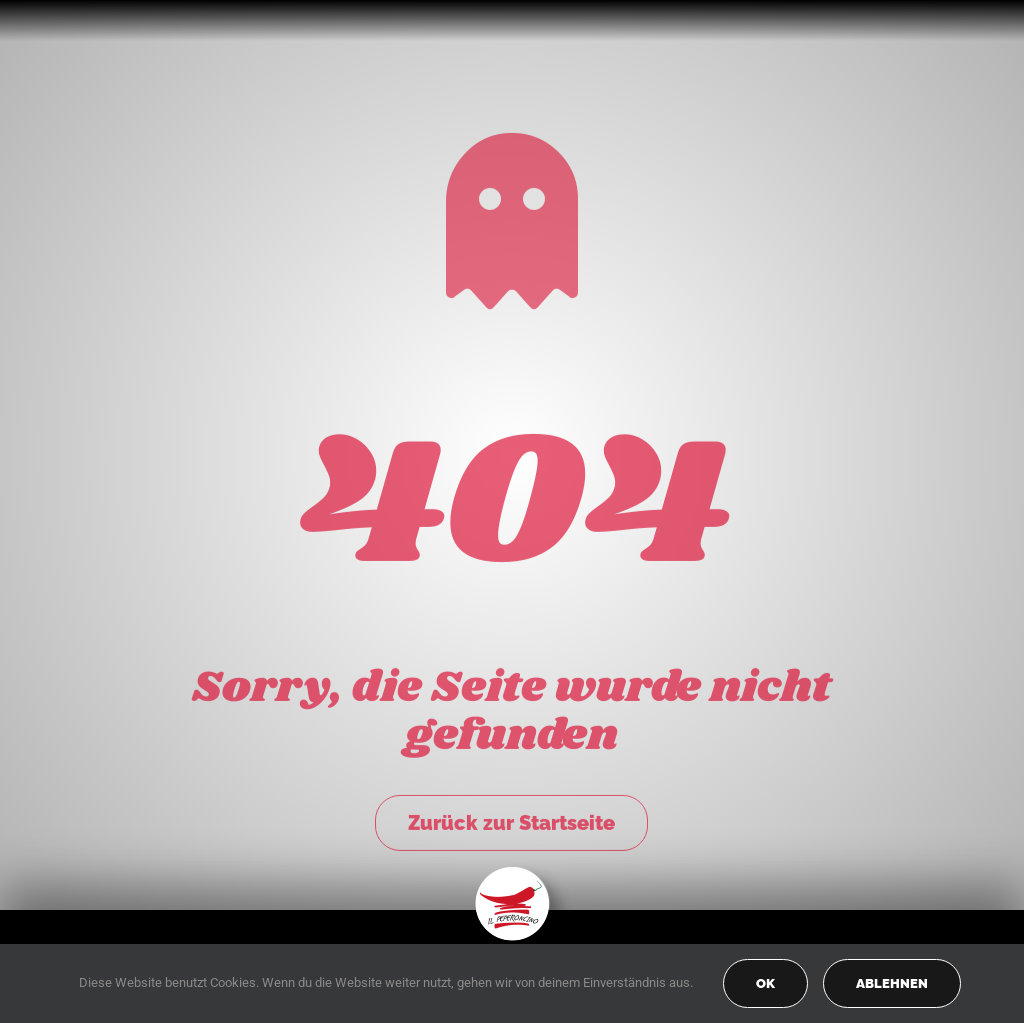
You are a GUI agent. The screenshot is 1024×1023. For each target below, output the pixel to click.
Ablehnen (892, 983)
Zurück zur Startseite (511, 820)
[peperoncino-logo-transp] (512, 873)
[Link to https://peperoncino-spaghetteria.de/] (512, 218)
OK (765, 983)
